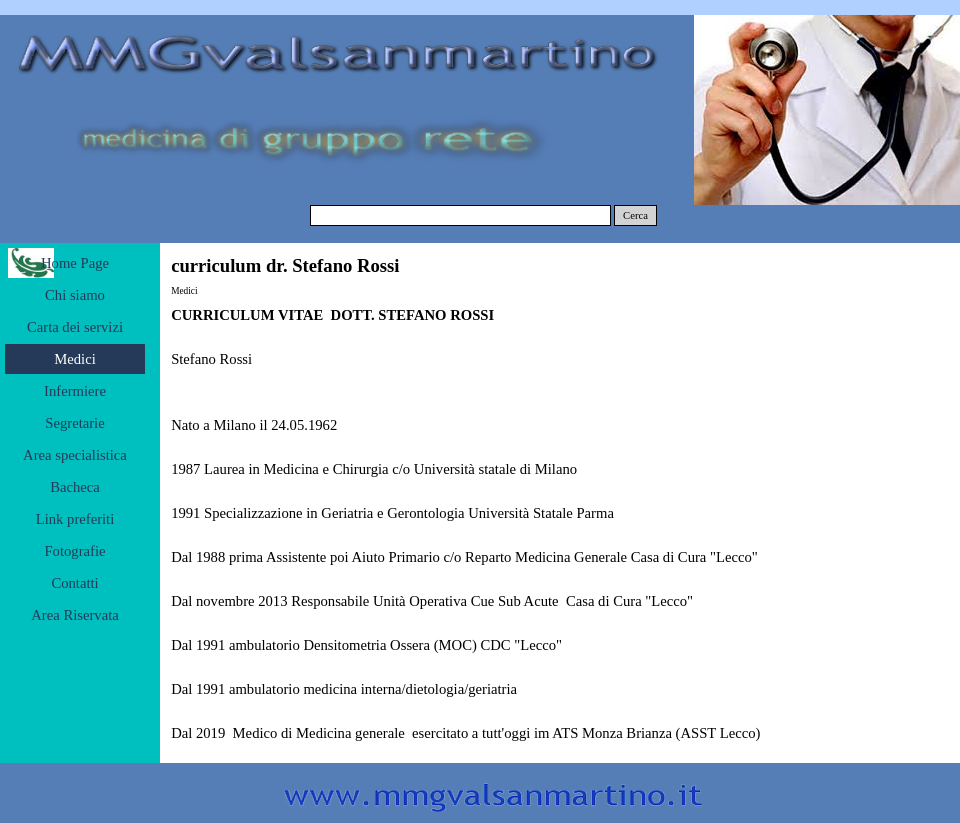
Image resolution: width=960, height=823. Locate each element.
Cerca (635, 215)
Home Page (75, 263)
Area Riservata (75, 615)
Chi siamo (75, 295)
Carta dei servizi (75, 327)
